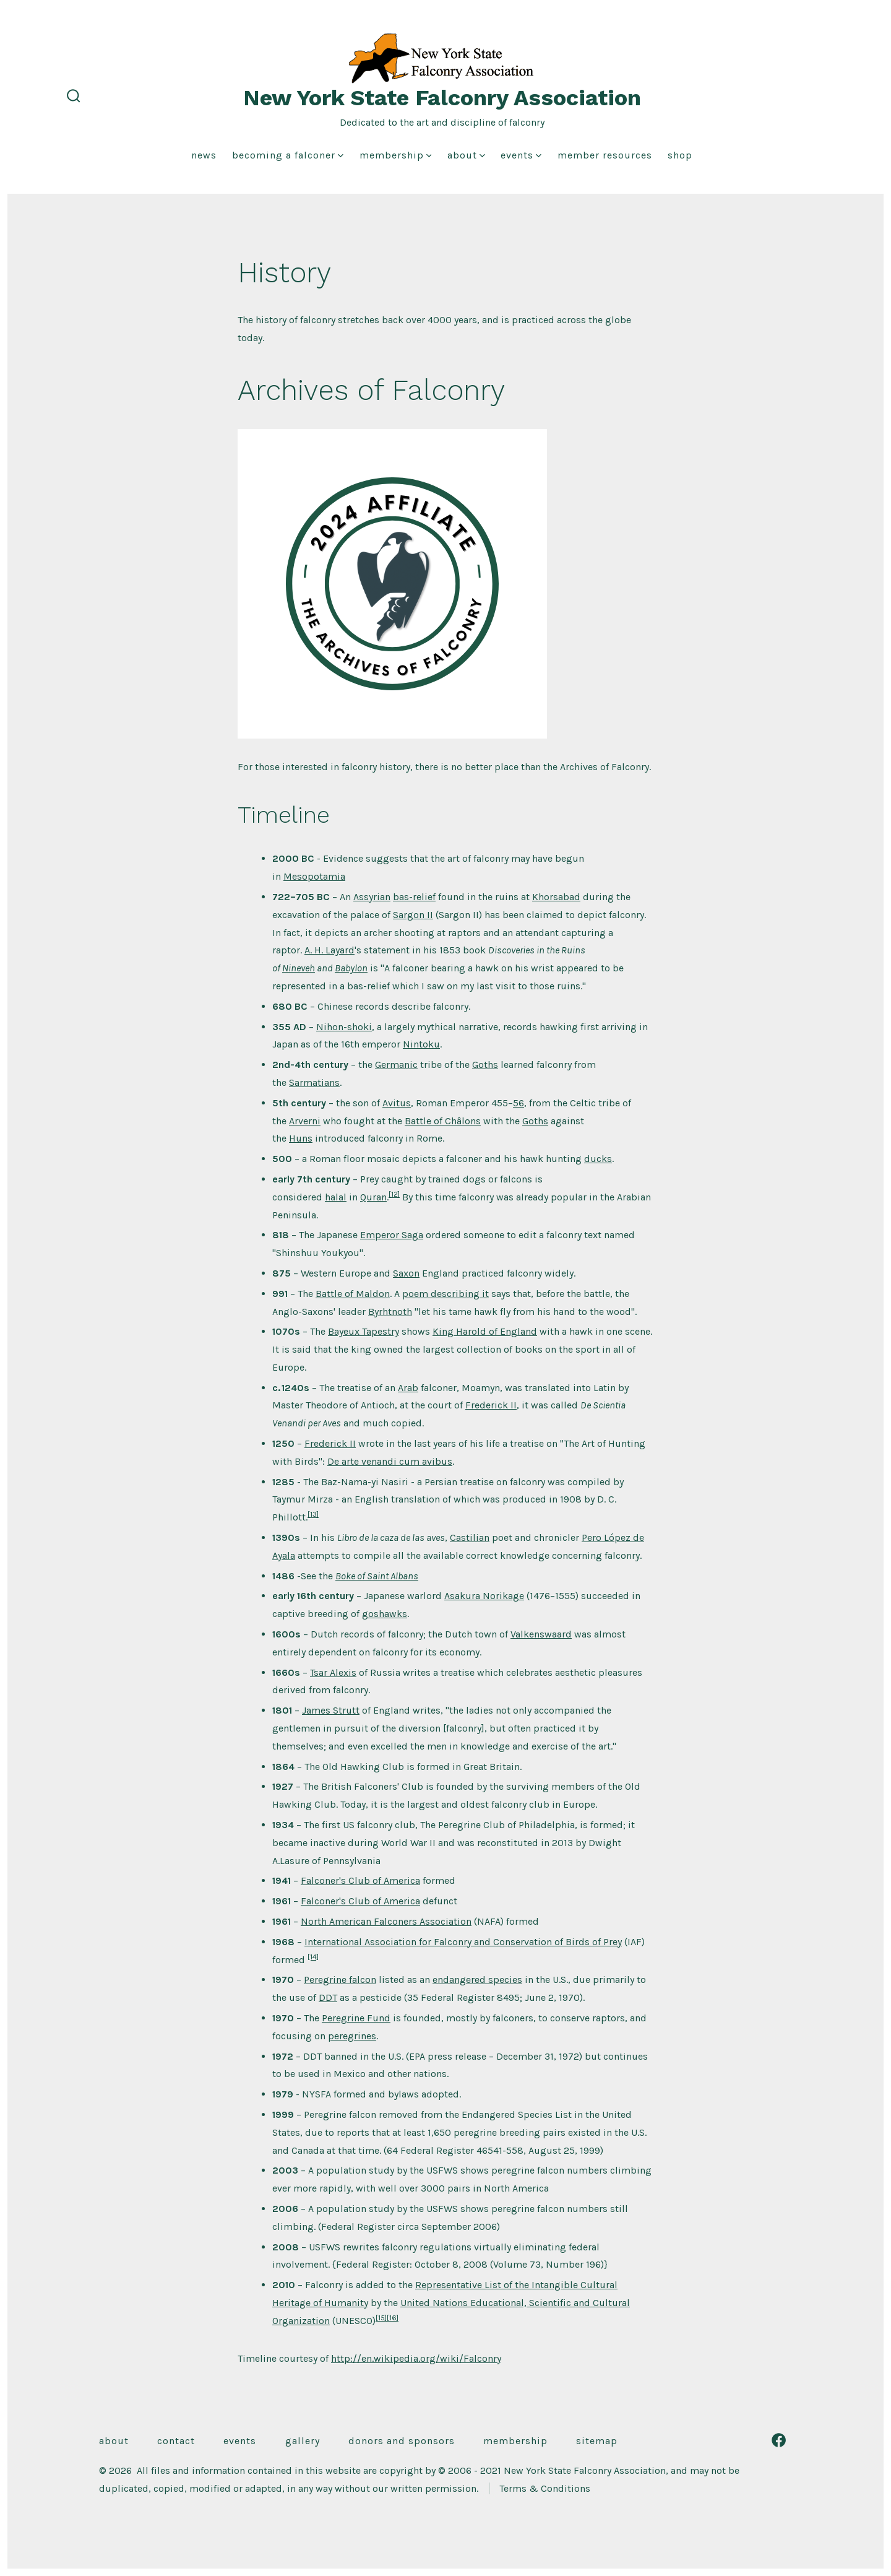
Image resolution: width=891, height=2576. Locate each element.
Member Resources (604, 155)
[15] (381, 2318)
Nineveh (298, 968)
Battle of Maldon (353, 1293)
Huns (300, 1138)
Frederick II (491, 1405)
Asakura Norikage (484, 1596)
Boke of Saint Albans (376, 1576)
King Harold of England (485, 1331)
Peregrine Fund (356, 2018)
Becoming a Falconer (287, 155)
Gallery (302, 2441)
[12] (394, 1194)
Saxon (406, 1273)
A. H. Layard (329, 950)
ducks (598, 1158)
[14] (313, 1957)
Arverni (305, 1121)
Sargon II (413, 915)
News (204, 155)
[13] (313, 1514)
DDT (328, 1997)
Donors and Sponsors (401, 2441)
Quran (373, 1197)
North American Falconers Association (386, 1921)
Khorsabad (556, 897)
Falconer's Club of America (360, 1880)
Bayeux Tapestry (363, 1331)
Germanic (396, 1064)
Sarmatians (314, 1082)
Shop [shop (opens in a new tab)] (680, 155)
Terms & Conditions (544, 2488)
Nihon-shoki (344, 1027)
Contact (176, 2441)
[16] (392, 2318)
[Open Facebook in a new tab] (778, 2440)
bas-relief (414, 897)
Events (521, 155)
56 (518, 1103)
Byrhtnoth (390, 1311)
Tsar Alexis (333, 1672)
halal (335, 1197)
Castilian (469, 1537)
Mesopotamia (314, 876)
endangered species (477, 1979)
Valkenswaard (541, 1634)
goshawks (384, 1614)
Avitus (396, 1103)
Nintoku (421, 1044)
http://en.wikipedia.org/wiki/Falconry (416, 2358)
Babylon (351, 968)
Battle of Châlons (443, 1121)
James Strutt (330, 1710)
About (466, 155)
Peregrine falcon (340, 1979)
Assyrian (371, 897)
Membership (395, 155)
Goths (485, 1064)
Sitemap (597, 2441)
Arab (408, 1388)
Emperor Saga (391, 1235)
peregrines (352, 2036)
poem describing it (445, 1293)
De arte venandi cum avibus (389, 1461)
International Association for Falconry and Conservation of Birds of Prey (463, 1942)
